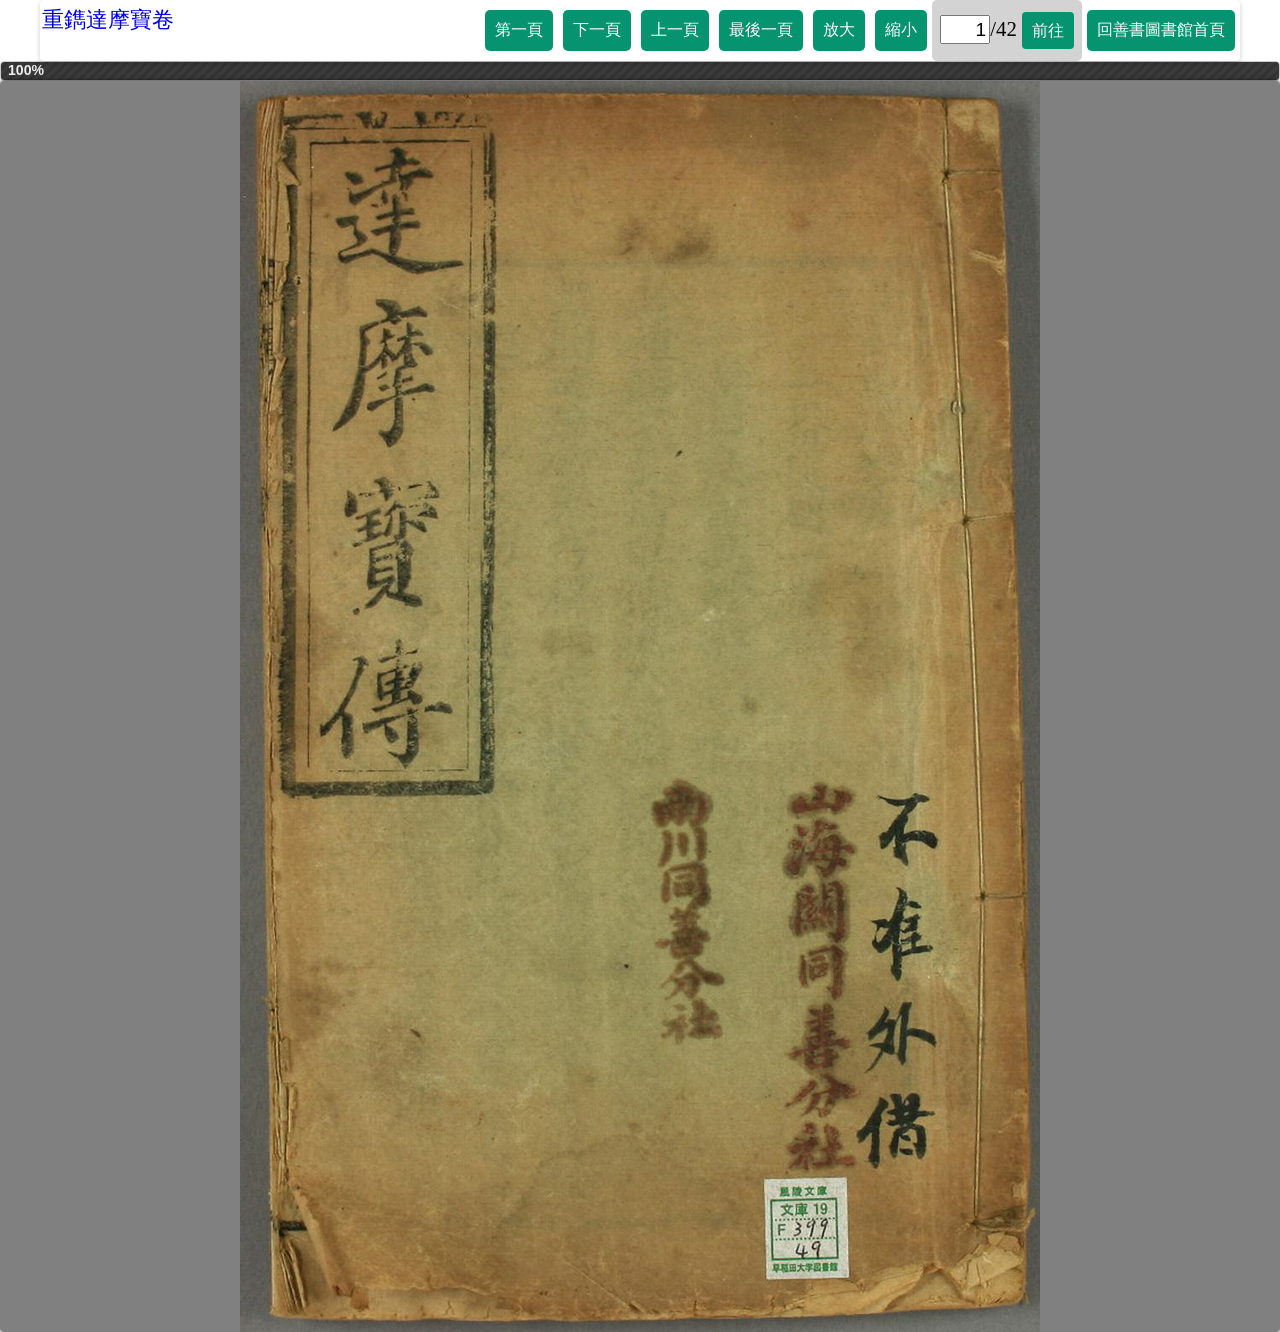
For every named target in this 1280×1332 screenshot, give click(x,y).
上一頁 (675, 29)
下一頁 (597, 29)
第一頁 (519, 29)
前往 (1048, 30)
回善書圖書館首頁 (1161, 29)
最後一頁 (761, 29)
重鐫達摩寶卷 (108, 19)
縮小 (901, 29)
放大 (839, 29)
